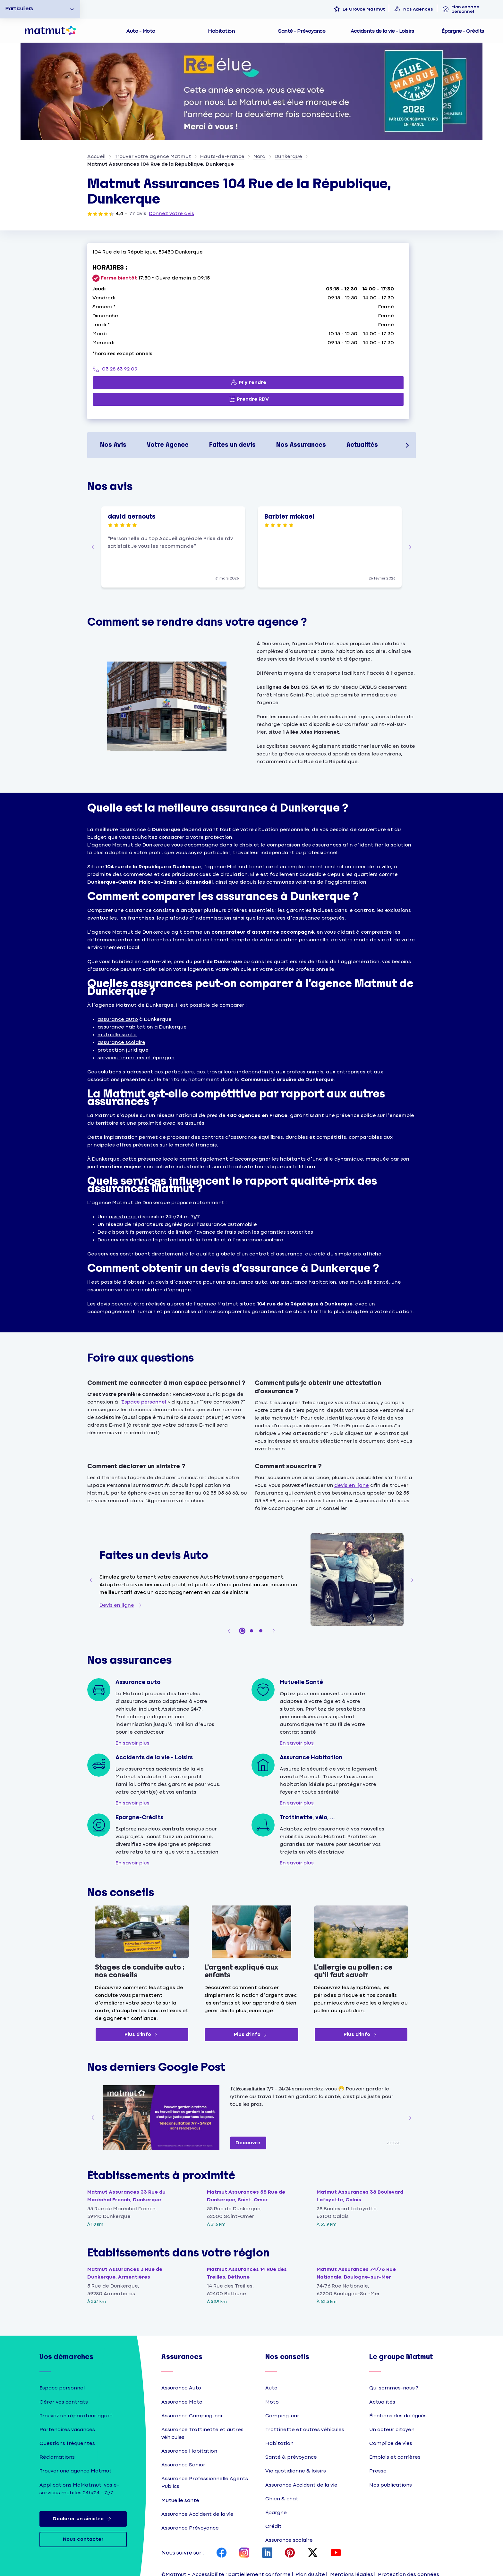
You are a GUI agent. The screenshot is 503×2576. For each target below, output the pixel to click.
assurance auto (118, 1019)
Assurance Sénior (183, 2465)
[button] (93, 547)
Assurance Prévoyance (190, 2528)
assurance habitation (125, 1027)
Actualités (362, 444)
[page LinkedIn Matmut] (267, 2553)
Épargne (276, 2512)
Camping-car (282, 2416)
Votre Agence (168, 444)
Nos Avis (113, 444)
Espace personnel (144, 1402)
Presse (378, 2471)
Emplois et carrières (395, 2457)
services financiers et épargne (136, 1058)
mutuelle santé (117, 1035)
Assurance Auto (181, 2388)
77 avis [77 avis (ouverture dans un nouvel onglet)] (137, 213)
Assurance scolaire (289, 2540)
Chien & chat (281, 2499)
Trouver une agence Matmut (75, 2471)
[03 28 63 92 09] (248, 369)
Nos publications (390, 2485)
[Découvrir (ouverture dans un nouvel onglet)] (248, 2143)
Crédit (273, 2526)
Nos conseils (287, 2357)
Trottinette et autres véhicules (304, 2429)
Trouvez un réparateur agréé (76, 2416)
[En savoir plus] (132, 1743)
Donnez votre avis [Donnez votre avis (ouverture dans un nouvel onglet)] (171, 213)
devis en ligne (351, 1485)
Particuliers (19, 9)
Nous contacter (83, 2539)
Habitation (279, 2443)
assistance (123, 1217)
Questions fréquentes (67, 2443)
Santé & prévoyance (291, 2457)
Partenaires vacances (67, 2429)
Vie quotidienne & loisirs (295, 2471)
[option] (40, 9)
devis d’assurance (178, 1282)
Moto (272, 2402)
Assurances (181, 2357)
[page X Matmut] (313, 2553)
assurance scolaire (121, 1042)
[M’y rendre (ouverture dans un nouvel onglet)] (248, 383)
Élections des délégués (398, 2416)
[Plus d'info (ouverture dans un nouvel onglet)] (142, 2035)
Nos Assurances (301, 444)
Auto (271, 2388)
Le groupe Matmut (401, 2357)
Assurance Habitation (189, 2451)
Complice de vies (390, 2443)
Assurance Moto (181, 2402)
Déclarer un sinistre (83, 2519)
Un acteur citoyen (391, 2429)
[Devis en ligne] (121, 1605)
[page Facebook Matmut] (222, 2553)
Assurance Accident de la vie (197, 2514)
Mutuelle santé (180, 2500)
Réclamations (57, 2457)
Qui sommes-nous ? (393, 2388)
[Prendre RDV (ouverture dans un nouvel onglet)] (248, 399)
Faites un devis (232, 444)
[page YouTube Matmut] (336, 2553)
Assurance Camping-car (192, 2416)
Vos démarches (66, 2357)
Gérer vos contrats (63, 2402)
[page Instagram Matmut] (244, 2553)
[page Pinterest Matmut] (290, 2553)
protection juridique (123, 1050)
